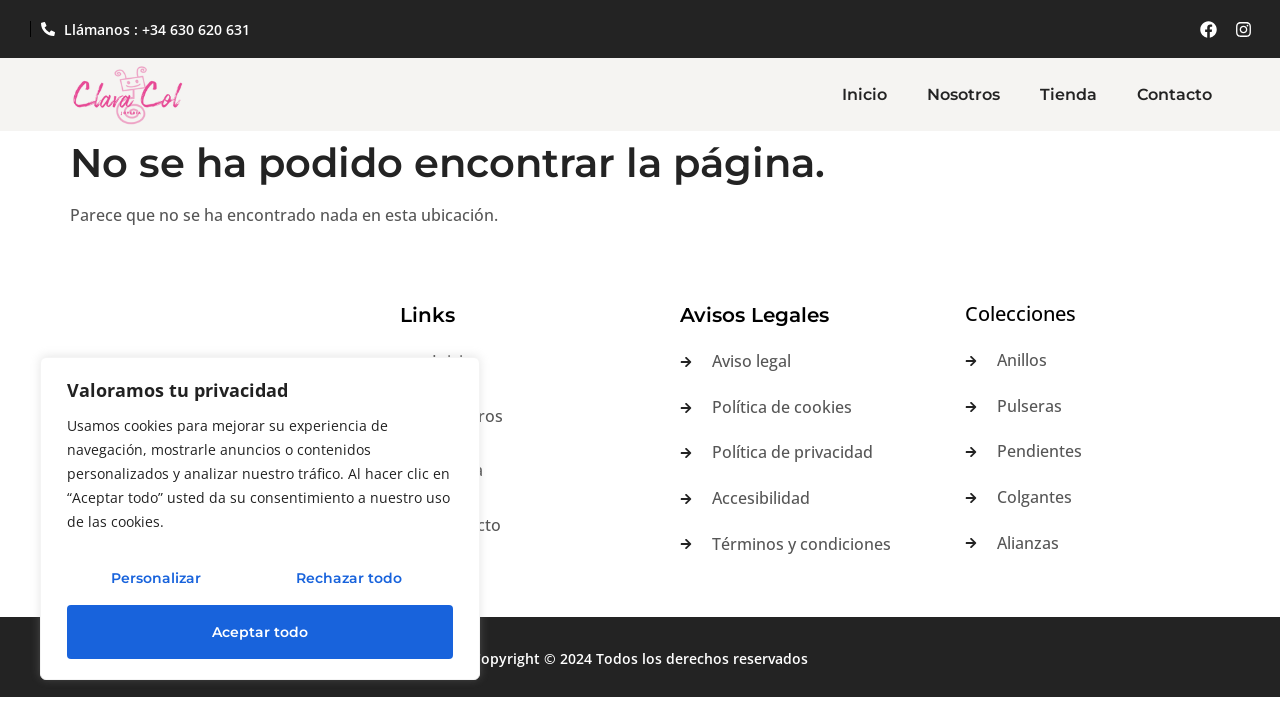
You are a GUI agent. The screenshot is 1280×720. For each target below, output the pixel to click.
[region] (260, 519)
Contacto (1174, 94)
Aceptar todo (260, 632)
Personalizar (156, 578)
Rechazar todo (349, 578)
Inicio (864, 94)
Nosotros (963, 94)
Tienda (1068, 94)
